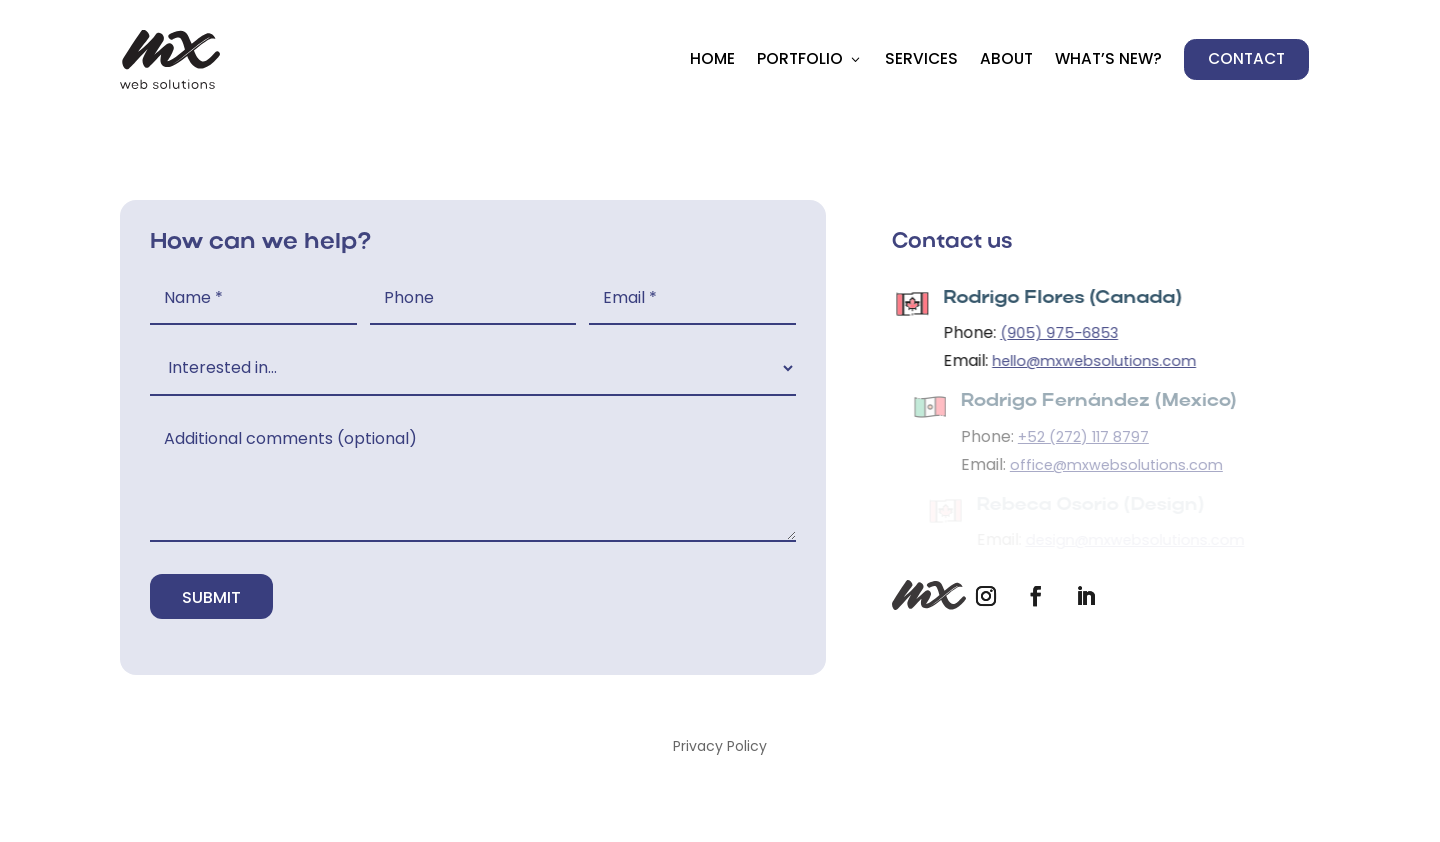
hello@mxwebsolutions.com (1099, 361)
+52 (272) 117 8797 (1089, 437)
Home (712, 58)
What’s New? (1108, 58)
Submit (211, 597)
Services (921, 58)
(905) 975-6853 (1064, 333)
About (1006, 58)
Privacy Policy (720, 747)
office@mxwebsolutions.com (1122, 465)
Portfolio (800, 58)
